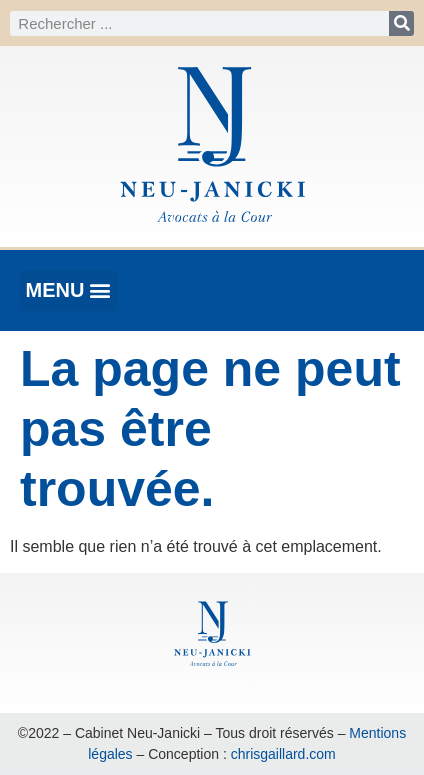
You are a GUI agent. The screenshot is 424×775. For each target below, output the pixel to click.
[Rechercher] (401, 23)
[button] (68, 290)
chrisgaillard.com (283, 754)
